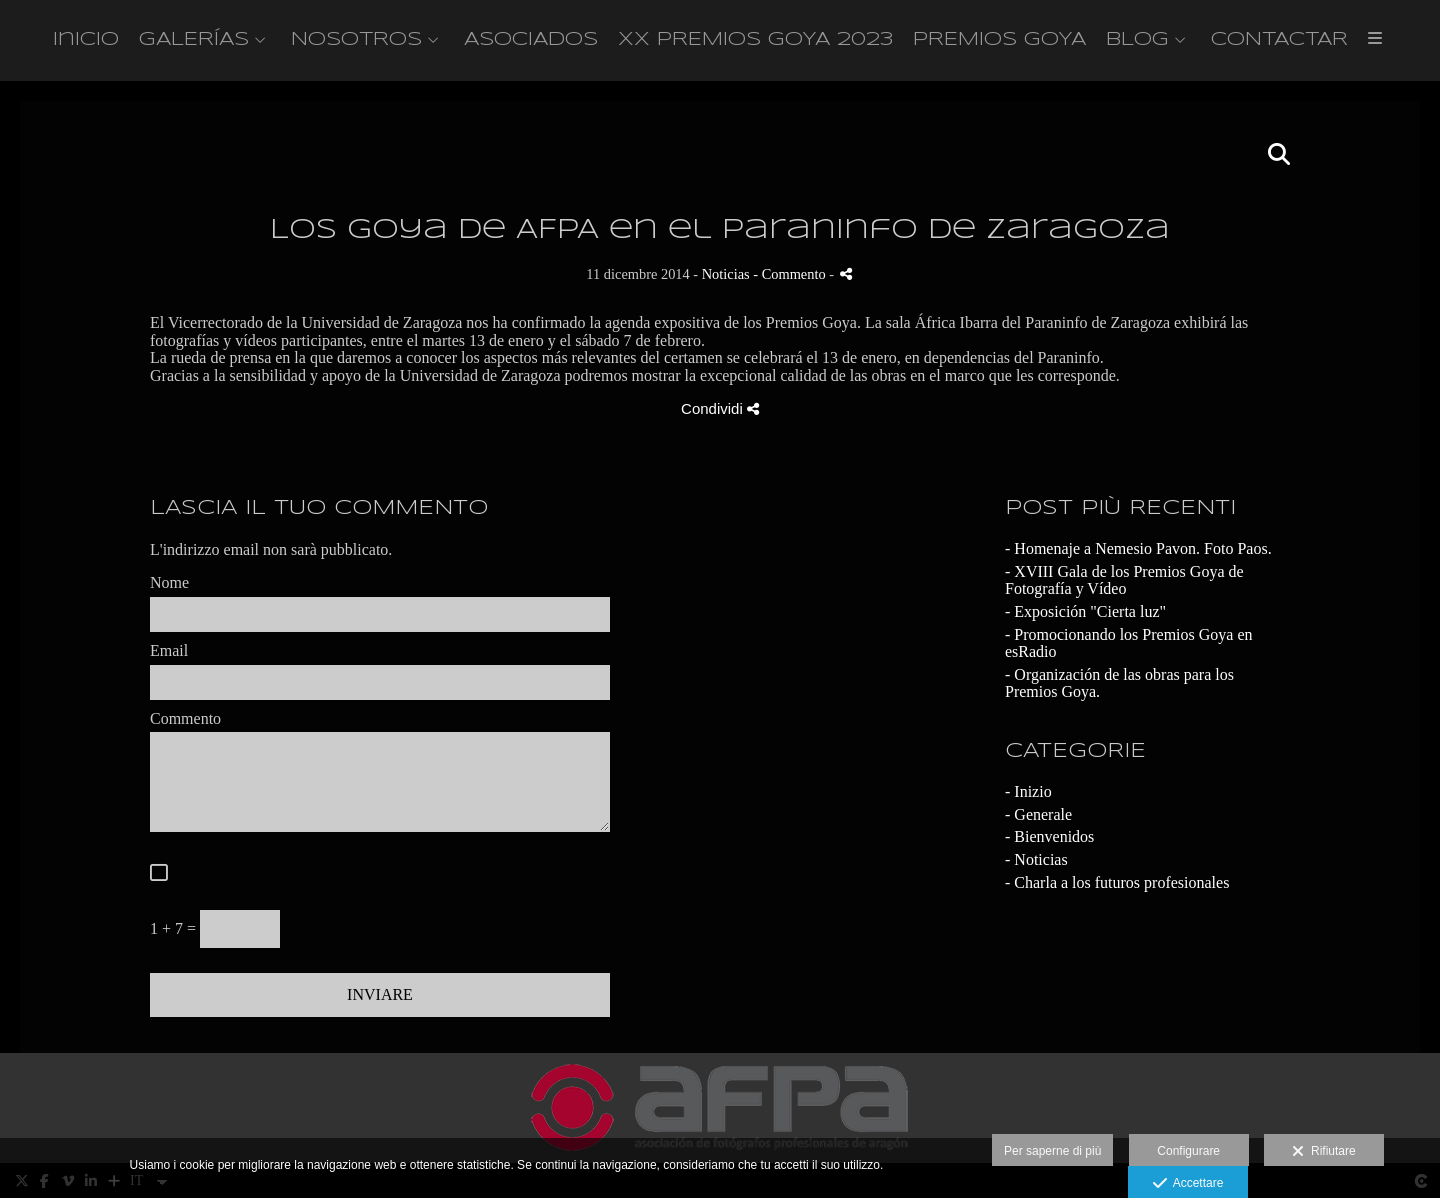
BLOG (1137, 42)
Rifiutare (1323, 1152)
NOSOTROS (356, 42)
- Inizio (1028, 796)
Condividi (720, 413)
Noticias (726, 279)
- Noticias (1036, 863)
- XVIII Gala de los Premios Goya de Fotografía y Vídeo (1124, 584)
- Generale (1038, 818)
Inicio (86, 42)
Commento (185, 722)
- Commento (791, 279)
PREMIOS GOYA (999, 42)
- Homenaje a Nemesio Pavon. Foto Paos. (1138, 553)
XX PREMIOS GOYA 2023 (755, 42)
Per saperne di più (1052, 1151)
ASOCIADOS (531, 42)
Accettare (1188, 1184)
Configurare (1188, 1151)
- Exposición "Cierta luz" (1085, 615)
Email (169, 654)
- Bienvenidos (1049, 841)
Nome (169, 587)
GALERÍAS (194, 42)
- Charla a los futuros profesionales (1117, 886)
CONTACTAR (1279, 42)
